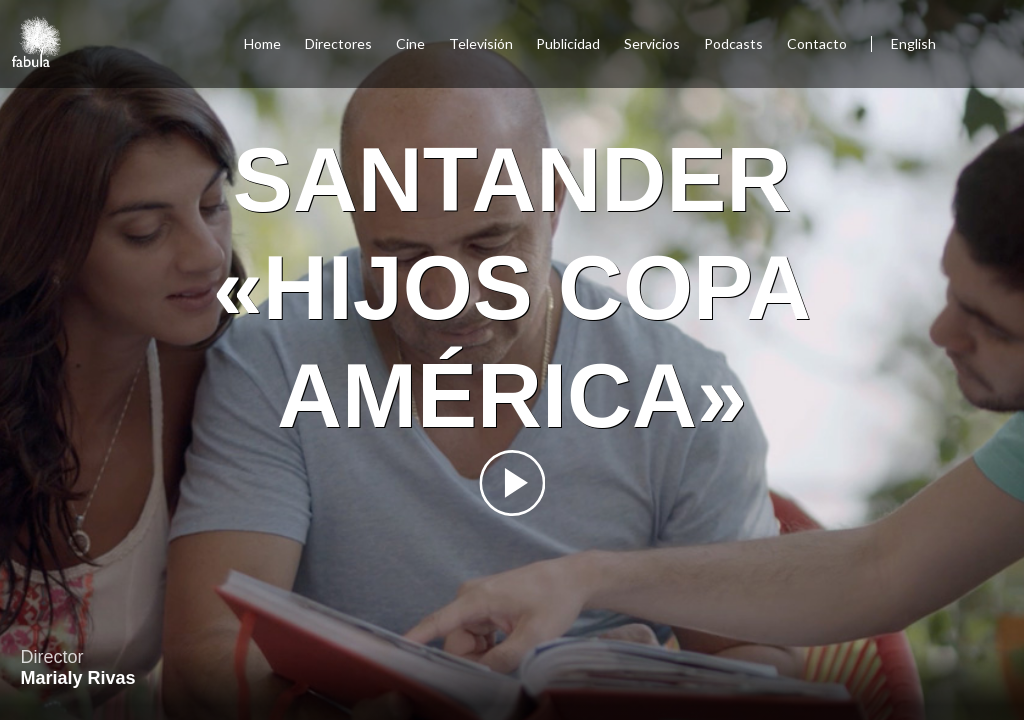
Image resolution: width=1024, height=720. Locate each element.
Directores (338, 43)
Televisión (481, 43)
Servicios (652, 43)
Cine (410, 43)
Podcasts (733, 43)
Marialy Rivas (77, 678)
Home (262, 43)
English (913, 43)
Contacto (817, 43)
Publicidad (568, 43)
